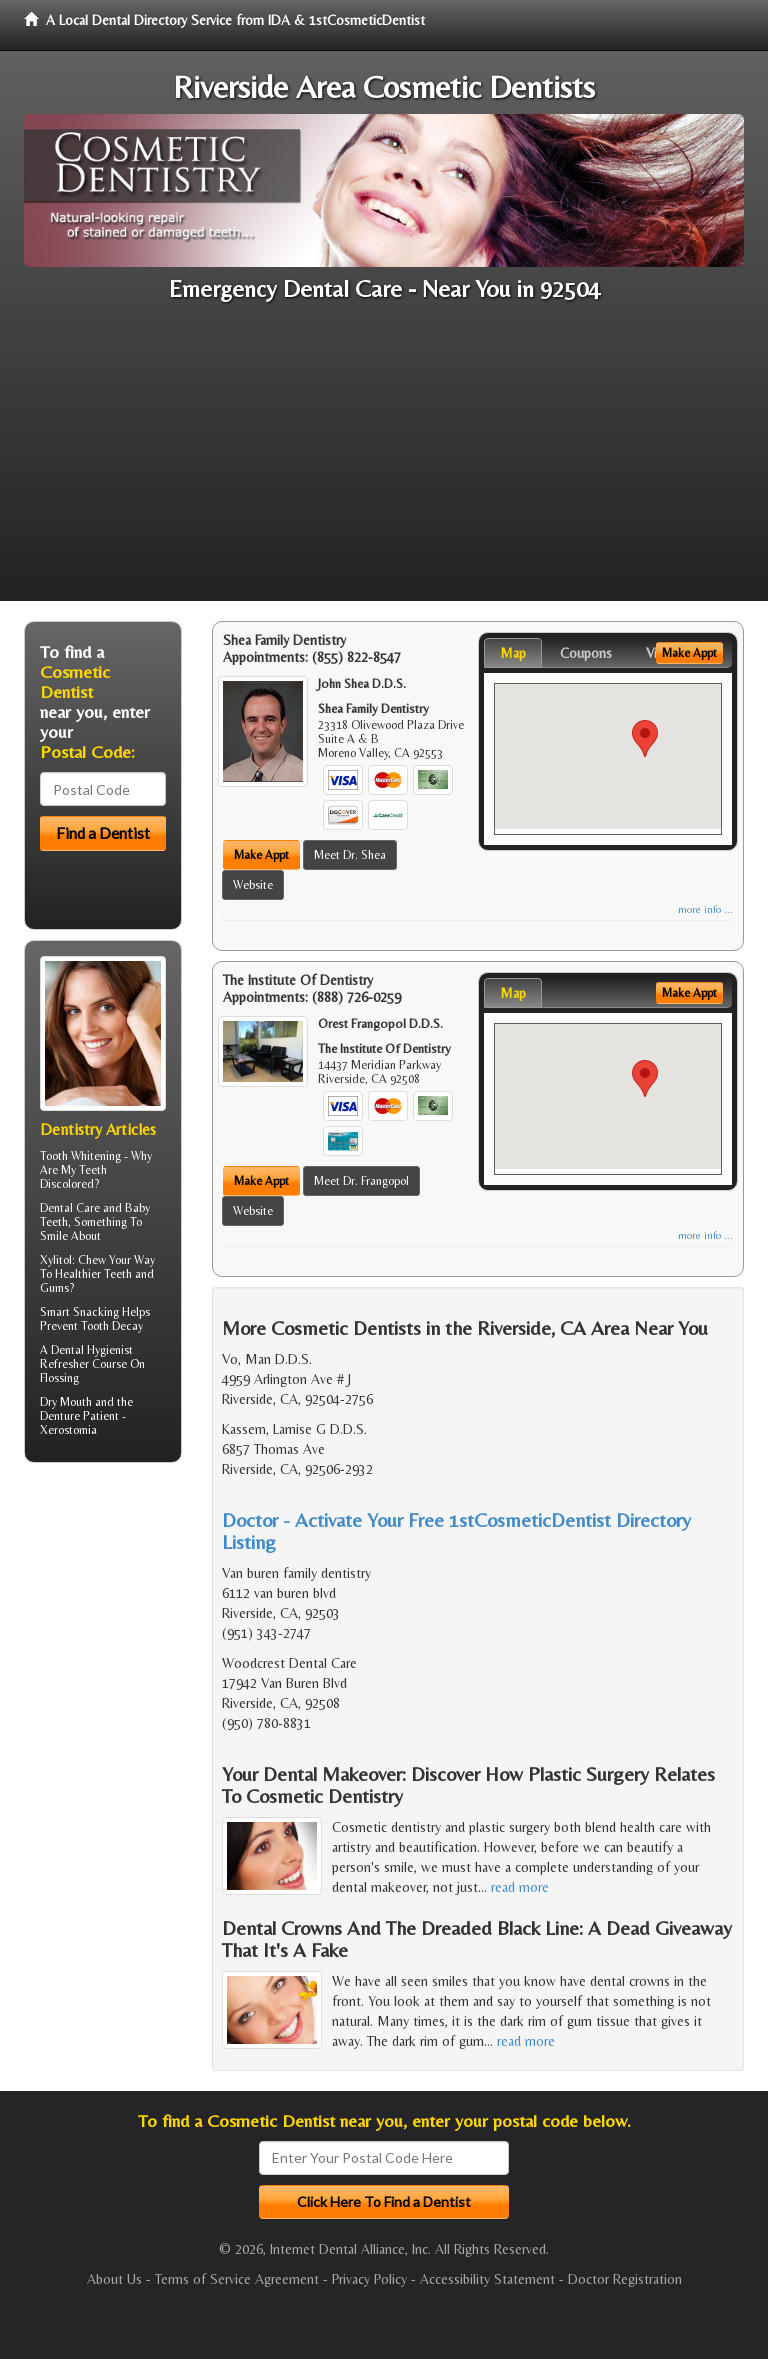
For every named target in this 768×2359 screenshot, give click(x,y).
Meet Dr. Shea (350, 855)
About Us (114, 2279)
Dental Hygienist (92, 1350)
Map (513, 653)
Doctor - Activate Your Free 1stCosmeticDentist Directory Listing (456, 1530)
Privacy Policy (369, 2279)
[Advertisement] (384, 461)
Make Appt (261, 855)
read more (520, 1887)
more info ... (705, 909)
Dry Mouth (66, 1402)
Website (253, 885)
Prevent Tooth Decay (91, 1326)
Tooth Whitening (80, 1156)
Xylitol (56, 1260)
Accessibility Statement (487, 2279)
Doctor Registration (625, 2279)
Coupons (586, 653)
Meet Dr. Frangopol (361, 1181)
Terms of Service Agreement (237, 2279)
